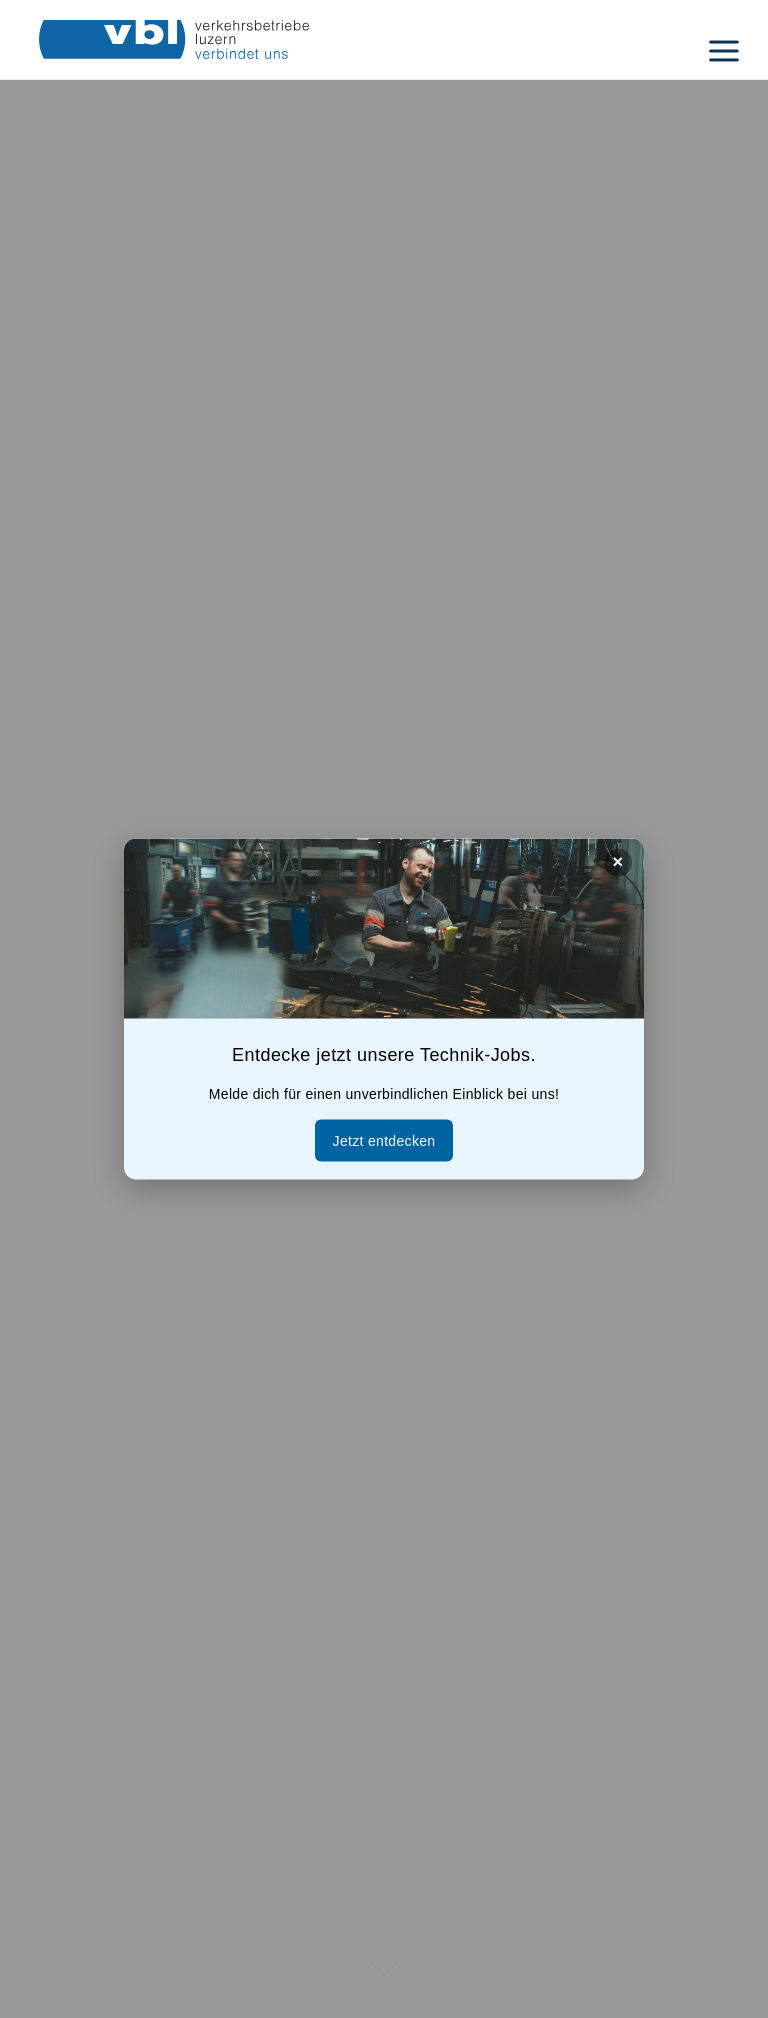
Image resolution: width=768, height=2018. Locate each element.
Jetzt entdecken (384, 1141)
